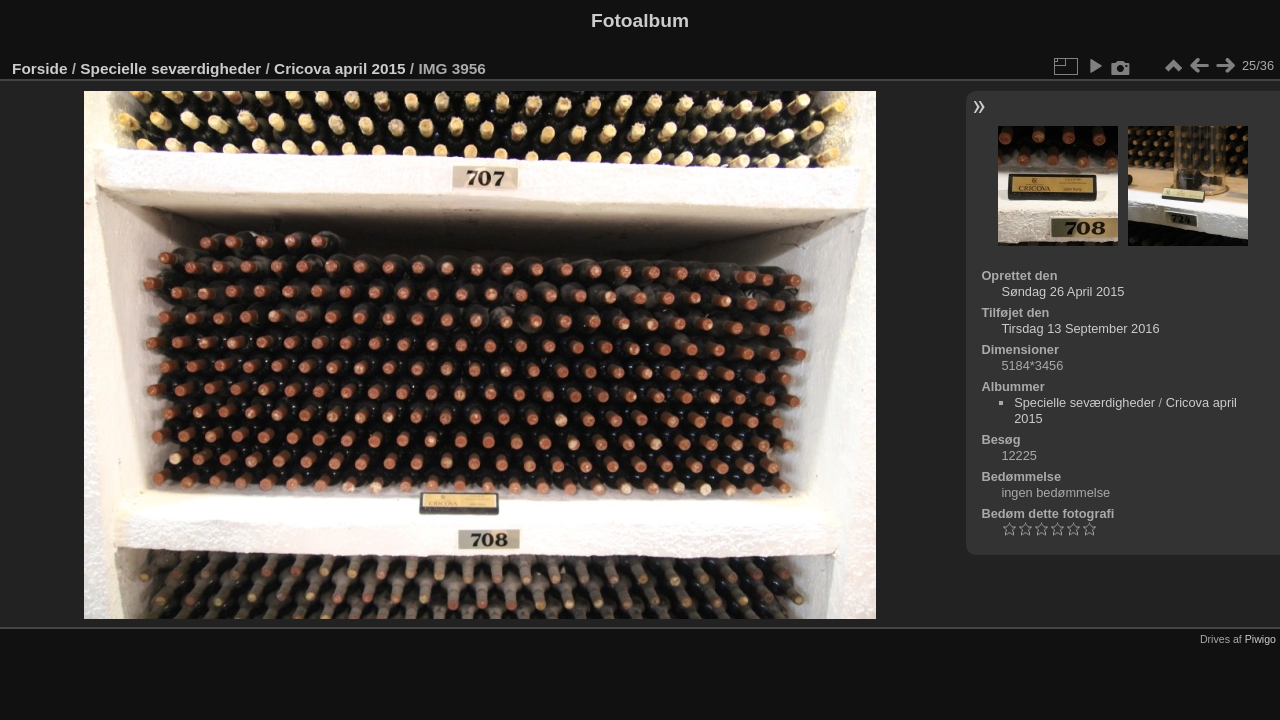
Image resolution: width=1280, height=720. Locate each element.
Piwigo (1260, 639)
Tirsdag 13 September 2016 (1080, 328)
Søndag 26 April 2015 (1062, 291)
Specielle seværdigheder (170, 68)
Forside (39, 68)
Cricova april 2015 (340, 68)
